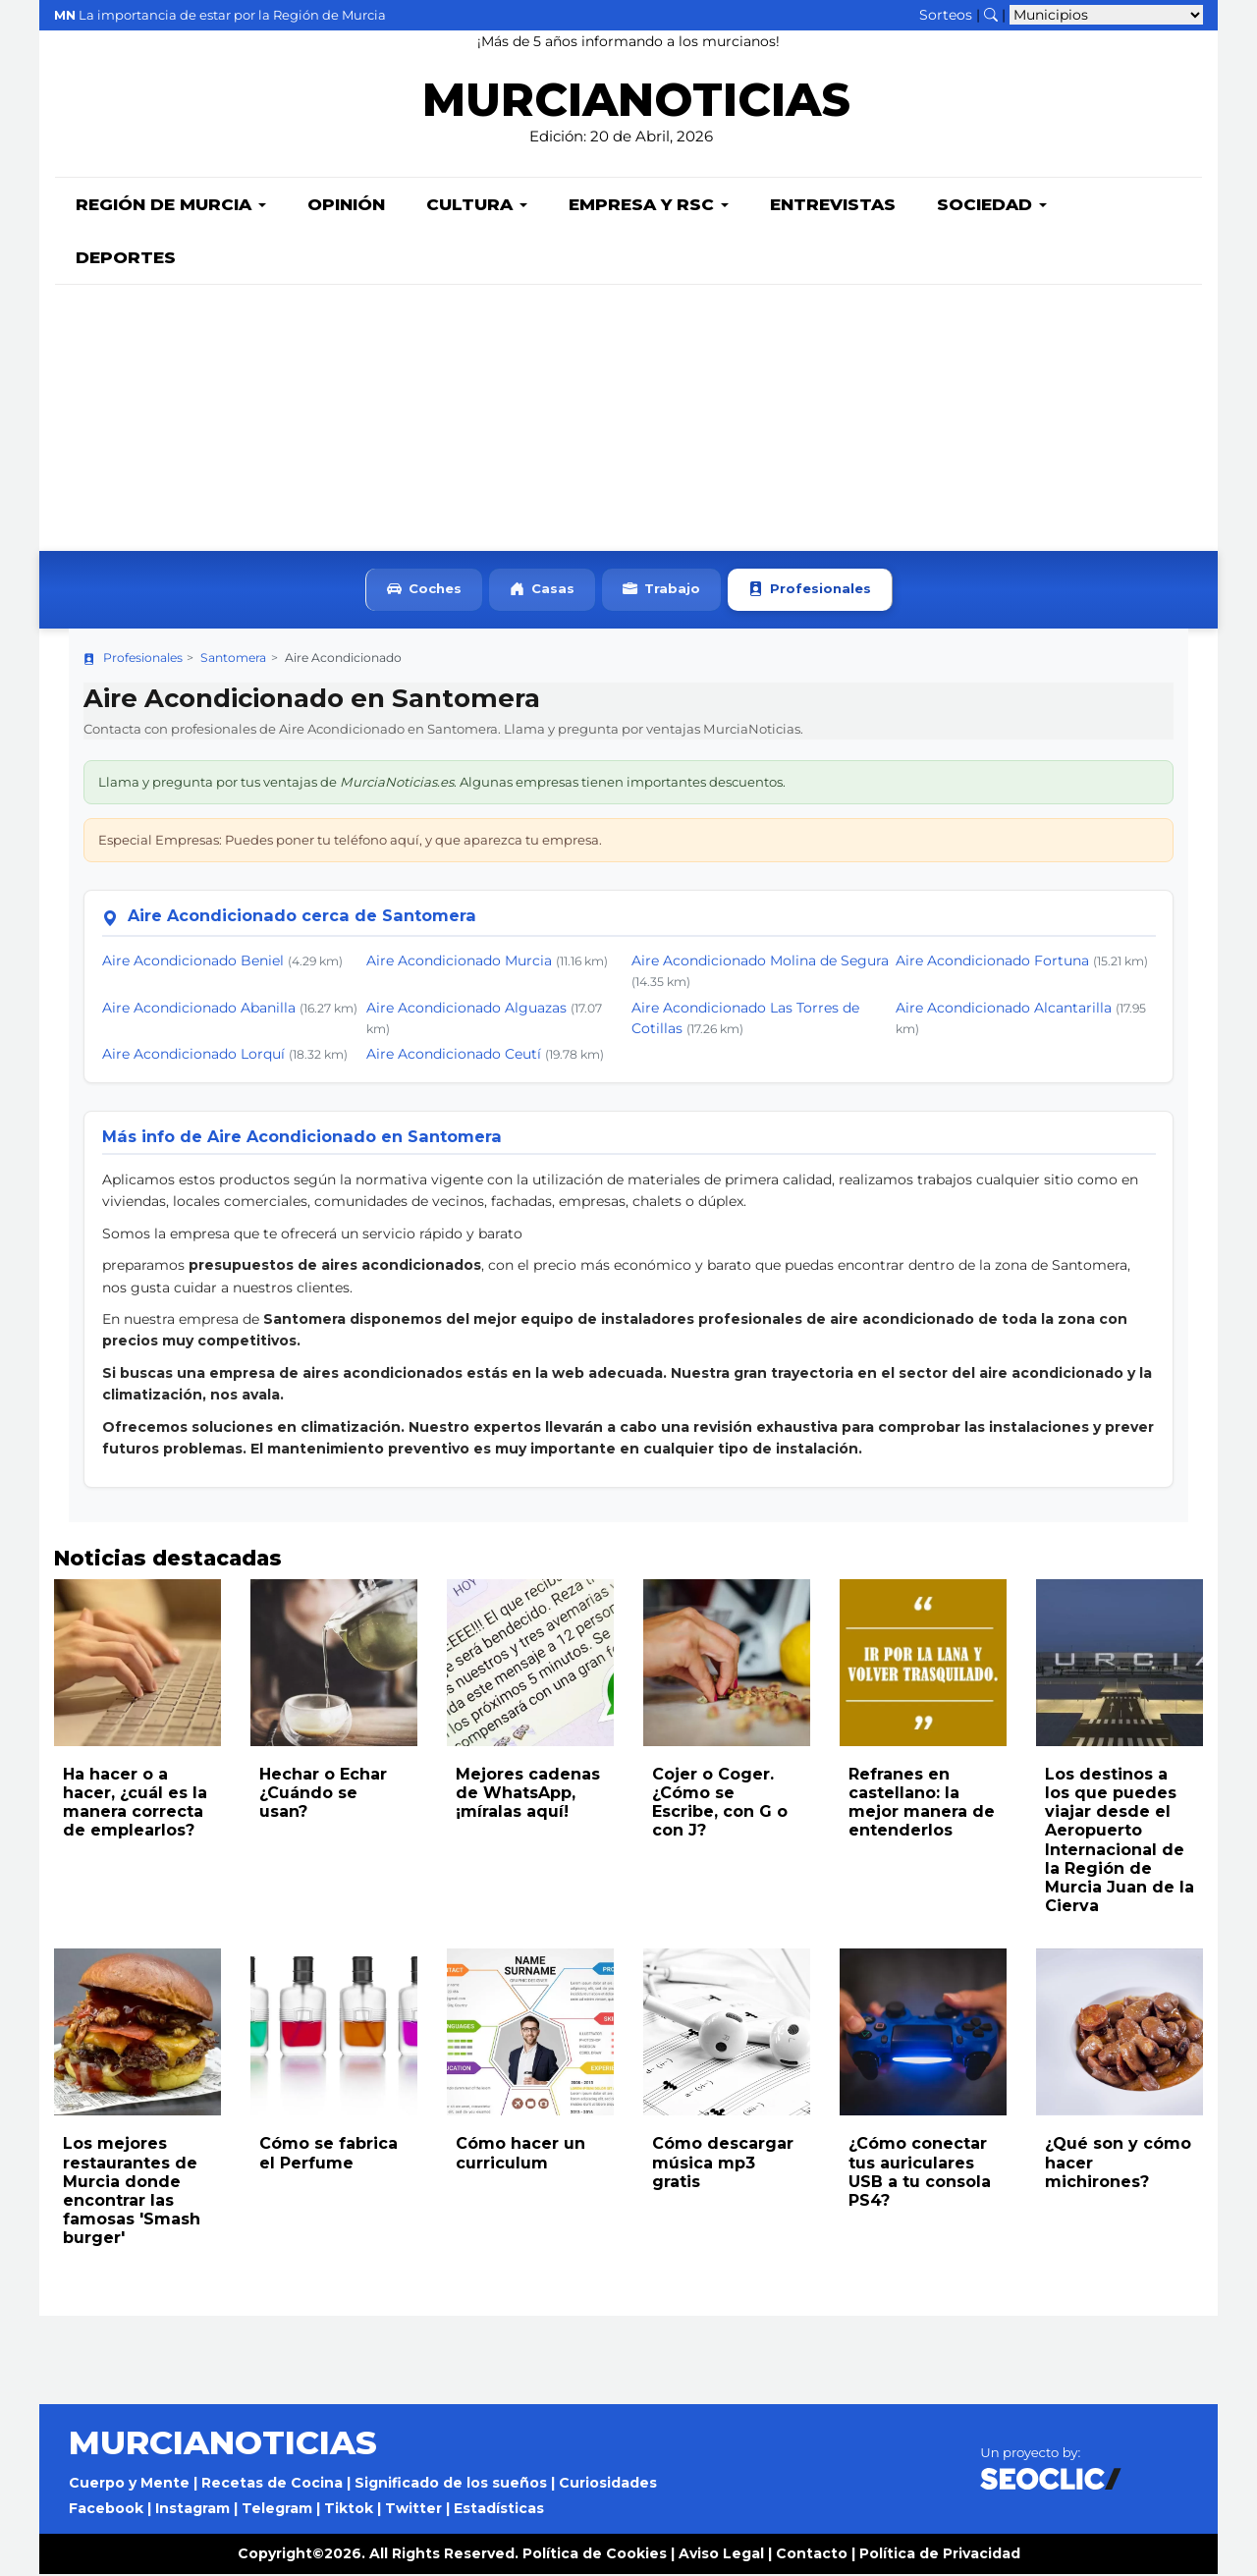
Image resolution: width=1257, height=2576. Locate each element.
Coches (424, 591)
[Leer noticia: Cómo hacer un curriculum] (530, 2033)
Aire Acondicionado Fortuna (992, 962)
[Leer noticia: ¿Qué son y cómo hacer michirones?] (1119, 2033)
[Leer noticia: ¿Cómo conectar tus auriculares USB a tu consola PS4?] (923, 2033)
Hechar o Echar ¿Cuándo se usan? (323, 1795)
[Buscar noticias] (991, 15)
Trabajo (661, 591)
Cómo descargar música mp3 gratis (722, 2164)
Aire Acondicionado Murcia (459, 962)
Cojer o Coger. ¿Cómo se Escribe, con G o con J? (720, 1804)
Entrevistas (833, 206)
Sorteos (945, 15)
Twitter (413, 2510)
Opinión (346, 206)
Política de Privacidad (939, 2555)
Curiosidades (608, 2485)
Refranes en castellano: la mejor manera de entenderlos (921, 1804)
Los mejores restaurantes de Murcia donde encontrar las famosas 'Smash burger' (131, 2192)
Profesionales (809, 591)
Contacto (811, 2555)
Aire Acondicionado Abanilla (199, 1009)
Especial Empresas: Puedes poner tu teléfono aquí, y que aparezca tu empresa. (350, 842)
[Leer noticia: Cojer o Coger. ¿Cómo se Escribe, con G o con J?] (726, 1664)
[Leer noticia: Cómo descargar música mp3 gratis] (726, 2033)
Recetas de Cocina (272, 2485)
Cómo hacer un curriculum (520, 2154)
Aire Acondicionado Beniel (193, 962)
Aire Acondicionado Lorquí (193, 1056)
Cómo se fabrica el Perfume (328, 2154)
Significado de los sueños (451, 2485)
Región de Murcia (171, 206)
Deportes (126, 259)
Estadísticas (499, 2510)
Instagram (192, 2510)
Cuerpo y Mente (129, 2485)
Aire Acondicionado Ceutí (453, 1056)
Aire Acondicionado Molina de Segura (760, 962)
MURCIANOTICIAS (635, 103)
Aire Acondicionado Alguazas (466, 1009)
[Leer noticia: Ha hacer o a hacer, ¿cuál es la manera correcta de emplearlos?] (137, 1664)
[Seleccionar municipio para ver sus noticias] (1106, 15)
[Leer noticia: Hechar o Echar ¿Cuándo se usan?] (333, 1664)
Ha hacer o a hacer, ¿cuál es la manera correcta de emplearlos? (135, 1804)
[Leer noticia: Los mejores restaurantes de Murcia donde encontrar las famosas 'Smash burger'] (137, 2033)
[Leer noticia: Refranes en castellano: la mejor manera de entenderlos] (923, 1664)
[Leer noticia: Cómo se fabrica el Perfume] (333, 2033)
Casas (542, 591)
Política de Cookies (594, 2555)
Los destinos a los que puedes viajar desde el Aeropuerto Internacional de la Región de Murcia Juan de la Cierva (1119, 1842)
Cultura (476, 206)
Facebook (106, 2510)
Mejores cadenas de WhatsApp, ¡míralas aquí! (528, 1795)
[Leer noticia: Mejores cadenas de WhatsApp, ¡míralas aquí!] (530, 1664)
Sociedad (992, 206)
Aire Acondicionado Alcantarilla (1004, 1009)
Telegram (277, 2510)
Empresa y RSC (649, 206)
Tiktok (348, 2510)
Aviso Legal (721, 2555)
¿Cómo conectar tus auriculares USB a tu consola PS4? (919, 2174)
